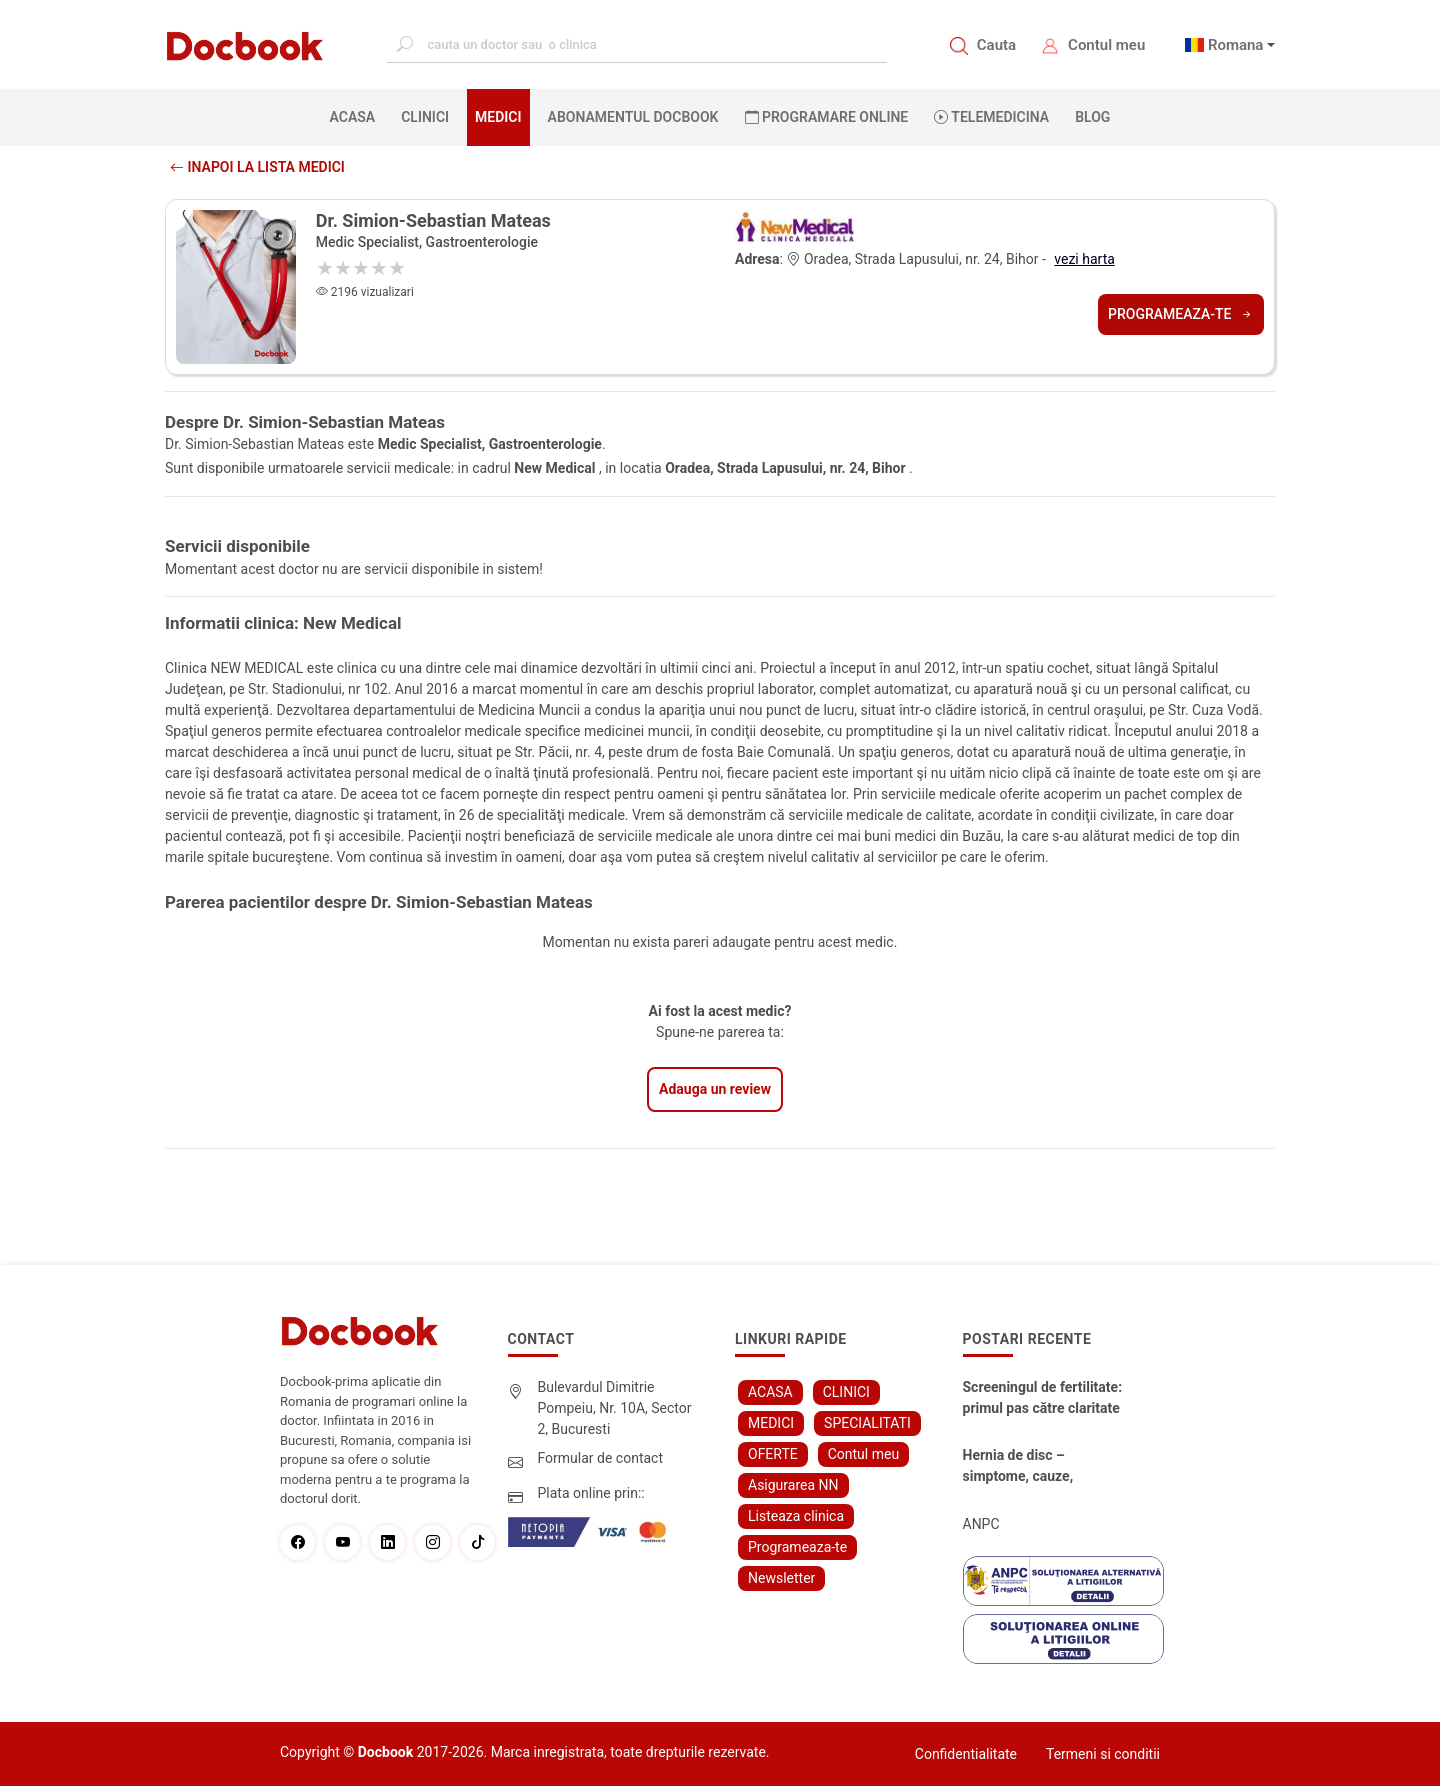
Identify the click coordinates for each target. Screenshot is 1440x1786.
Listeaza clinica (796, 1516)
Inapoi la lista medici (257, 167)
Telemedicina (991, 117)
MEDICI (498, 117)
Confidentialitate (966, 1754)
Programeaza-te (1181, 314)
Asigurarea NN (793, 1485)
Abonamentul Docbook (633, 117)
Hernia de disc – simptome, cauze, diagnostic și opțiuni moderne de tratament (1033, 1467)
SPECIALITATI (867, 1423)
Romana (1236, 45)
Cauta (996, 45)
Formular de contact (601, 1458)
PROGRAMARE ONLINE (827, 117)
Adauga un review (715, 1089)
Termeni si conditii (1103, 1754)
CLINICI (425, 117)
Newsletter (781, 1578)
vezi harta (1084, 259)
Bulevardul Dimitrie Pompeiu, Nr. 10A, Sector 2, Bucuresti (615, 1408)
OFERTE (773, 1454)
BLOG (1092, 117)
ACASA (357, 116)
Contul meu (1106, 45)
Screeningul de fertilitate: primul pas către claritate (1043, 1397)
